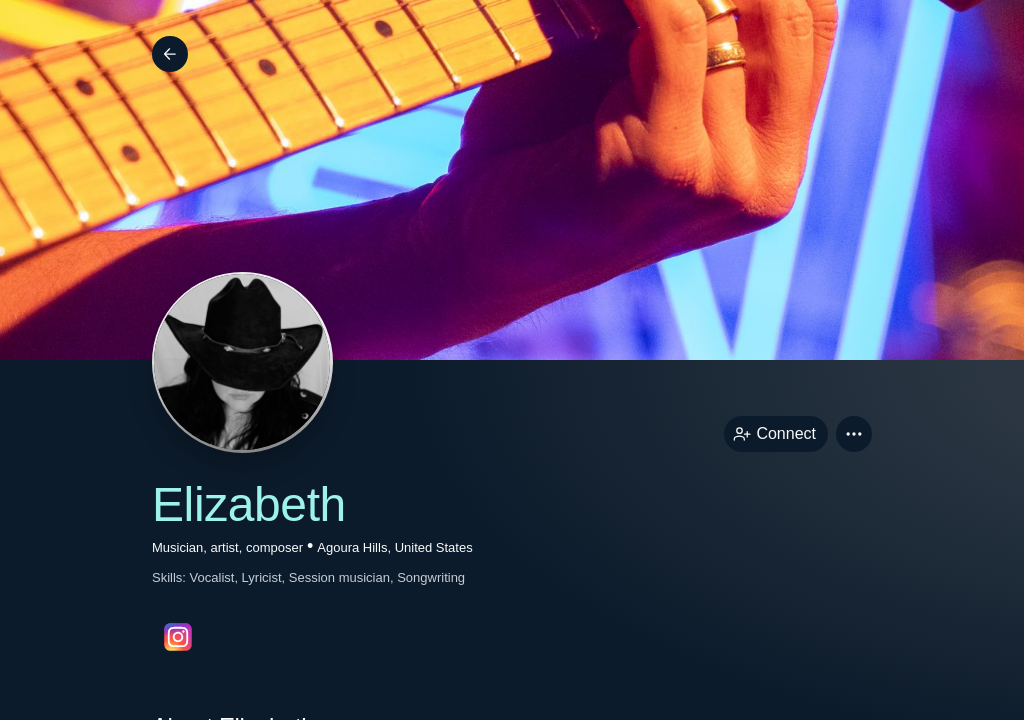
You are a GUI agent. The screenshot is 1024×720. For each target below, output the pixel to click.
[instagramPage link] (178, 637)
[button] (854, 434)
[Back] (170, 54)
